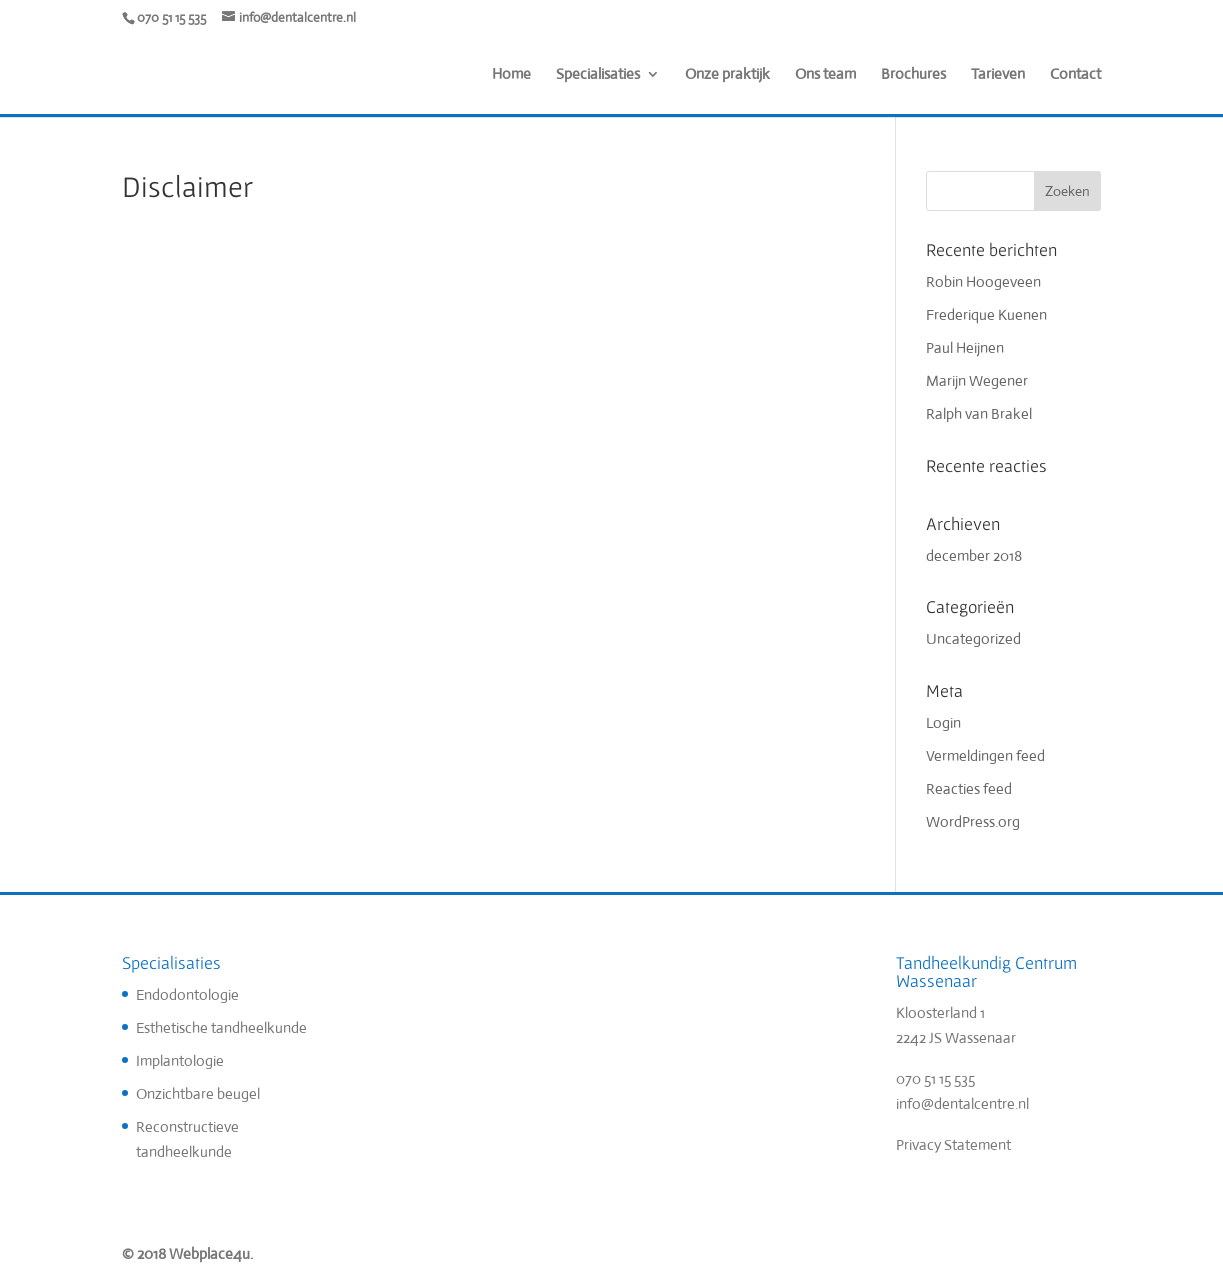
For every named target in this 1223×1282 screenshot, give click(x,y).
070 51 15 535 (935, 1078)
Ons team (825, 75)
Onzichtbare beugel (198, 1093)
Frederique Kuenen (986, 314)
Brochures (913, 75)
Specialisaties (598, 75)
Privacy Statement (953, 1144)
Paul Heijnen (965, 347)
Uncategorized (973, 638)
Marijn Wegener (977, 380)
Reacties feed (969, 788)
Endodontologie (187, 994)
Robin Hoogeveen (983, 281)
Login (943, 722)
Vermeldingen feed (985, 755)
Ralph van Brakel (979, 413)
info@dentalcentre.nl (962, 1103)
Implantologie (180, 1060)
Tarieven (998, 75)
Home (511, 75)
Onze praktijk (727, 75)
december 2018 (974, 555)
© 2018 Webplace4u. (187, 1253)
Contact (1075, 75)
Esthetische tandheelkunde (221, 1027)
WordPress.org (973, 821)
